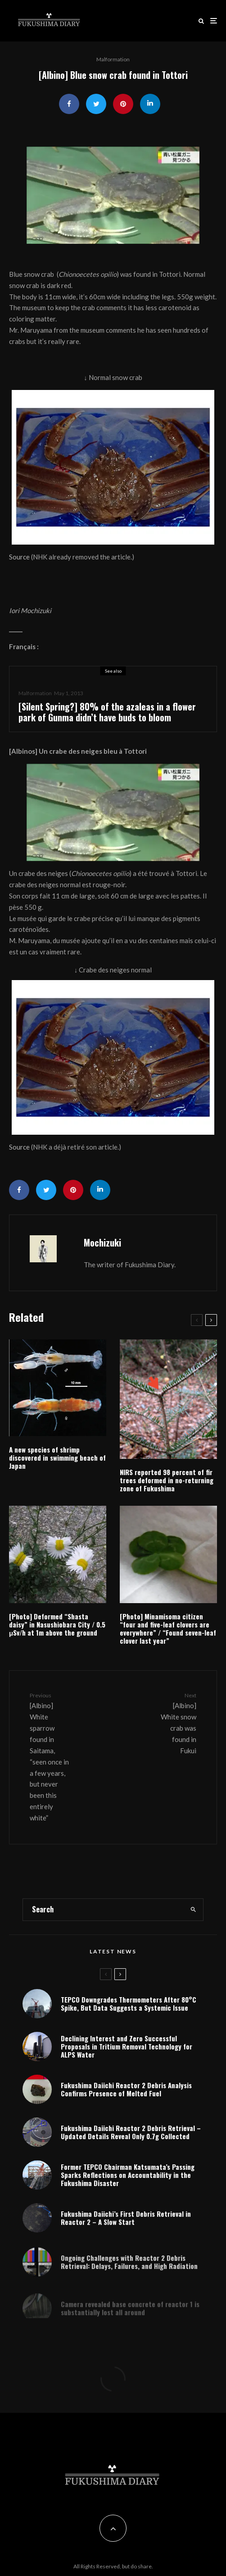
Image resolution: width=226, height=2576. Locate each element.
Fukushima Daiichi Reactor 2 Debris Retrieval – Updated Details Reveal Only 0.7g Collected (131, 2136)
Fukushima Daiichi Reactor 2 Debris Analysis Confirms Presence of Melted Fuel (126, 2090)
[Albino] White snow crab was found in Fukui (176, 1722)
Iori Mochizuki (30, 610)
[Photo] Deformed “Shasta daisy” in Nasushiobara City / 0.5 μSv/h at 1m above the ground (57, 1624)
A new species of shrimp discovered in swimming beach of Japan (57, 1457)
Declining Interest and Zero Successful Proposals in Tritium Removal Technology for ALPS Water (126, 2046)
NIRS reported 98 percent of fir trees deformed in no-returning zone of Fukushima (166, 1480)
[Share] (69, 104)
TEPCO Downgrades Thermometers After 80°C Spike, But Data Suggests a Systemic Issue (128, 2003)
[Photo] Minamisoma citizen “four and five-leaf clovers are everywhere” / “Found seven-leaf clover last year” (168, 1628)
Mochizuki (102, 1242)
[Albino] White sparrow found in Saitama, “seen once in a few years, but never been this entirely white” (50, 1756)
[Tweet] (96, 104)
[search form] (103, 1910)
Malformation (113, 59)
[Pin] (123, 104)
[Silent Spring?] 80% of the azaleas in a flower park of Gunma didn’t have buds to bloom (107, 712)
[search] (193, 1910)
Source (19, 557)
